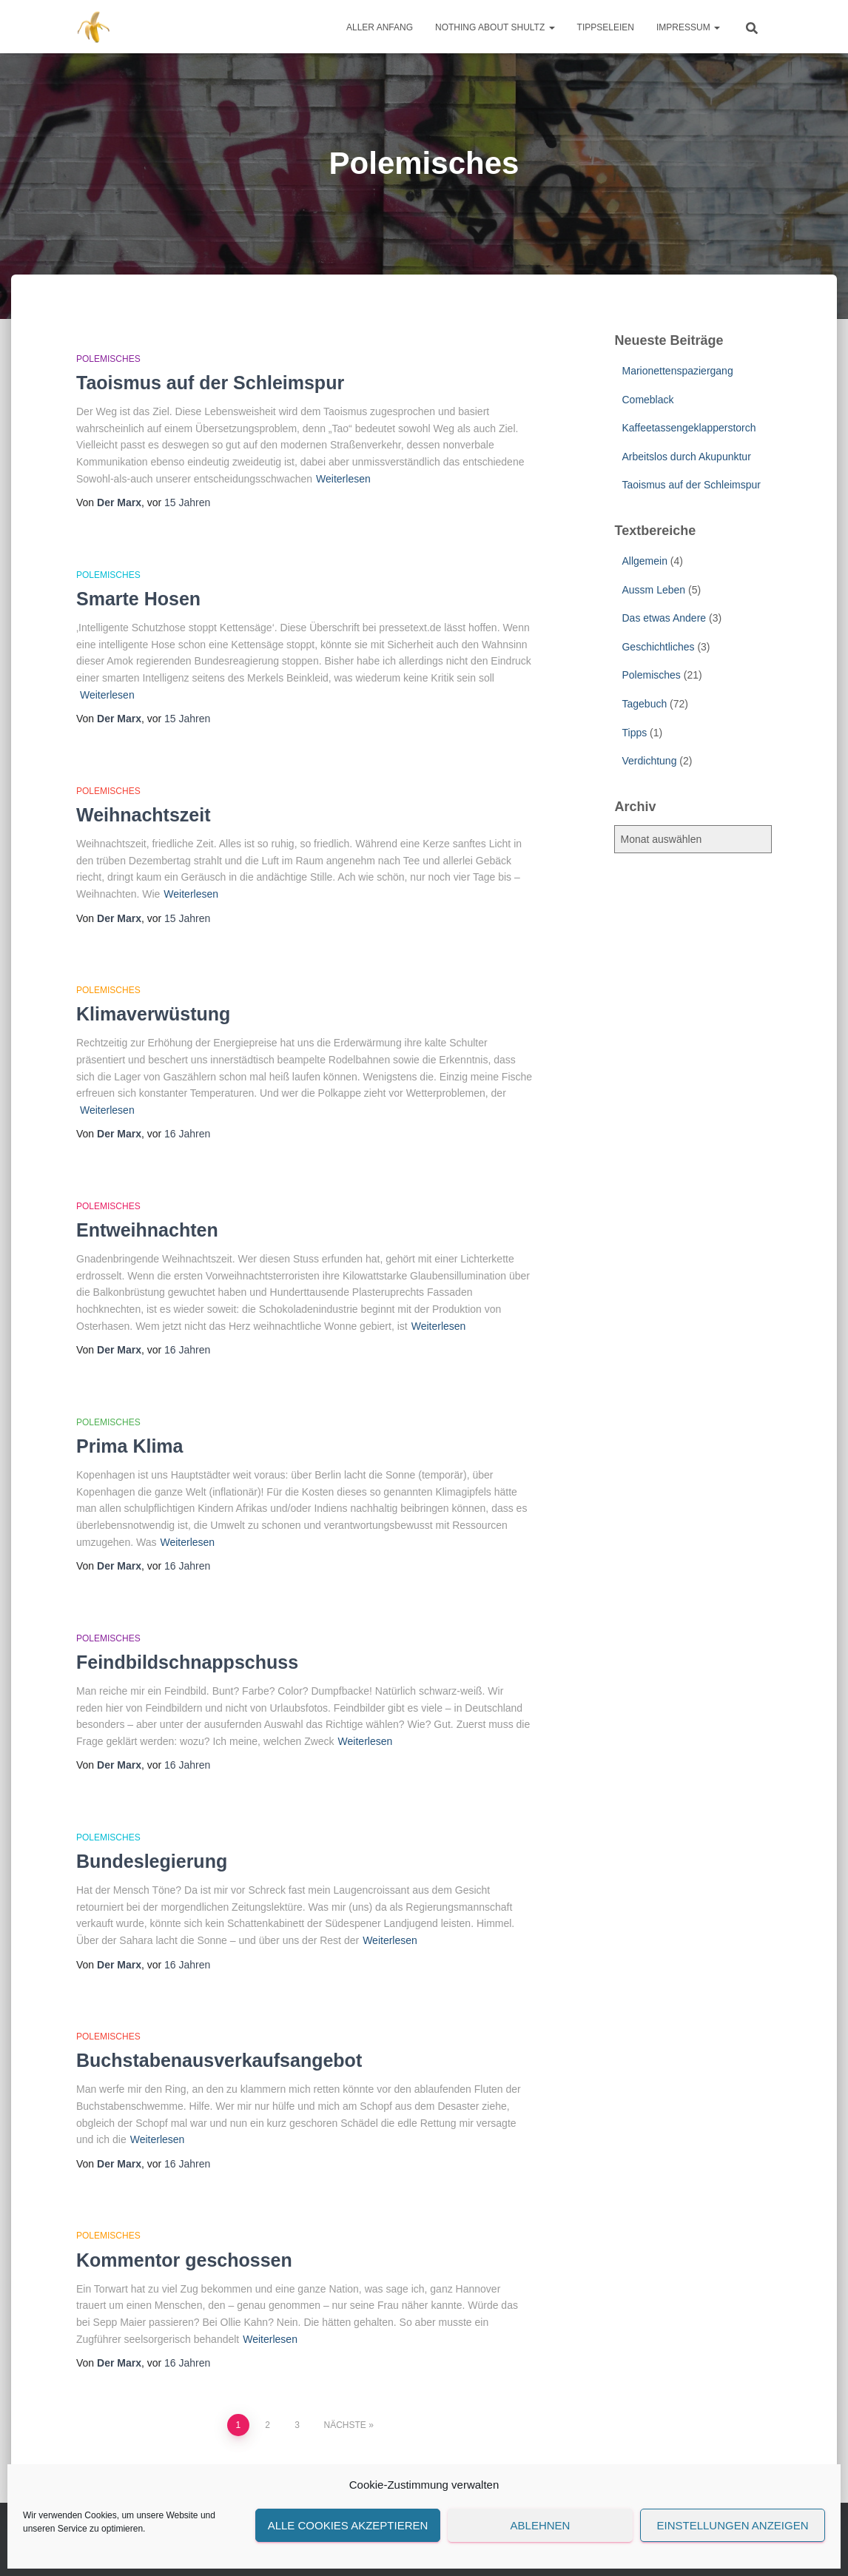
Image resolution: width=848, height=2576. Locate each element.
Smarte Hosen (138, 598)
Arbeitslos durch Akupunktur (686, 457)
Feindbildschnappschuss (187, 1662)
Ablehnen (541, 2525)
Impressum (688, 27)
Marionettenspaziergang (677, 371)
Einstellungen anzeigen (732, 2525)
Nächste (344, 2425)
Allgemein (644, 561)
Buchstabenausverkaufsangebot (219, 2060)
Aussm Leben (653, 590)
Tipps (634, 733)
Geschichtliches (658, 647)
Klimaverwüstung (153, 1013)
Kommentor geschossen (184, 2260)
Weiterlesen (343, 479)
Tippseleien (605, 27)
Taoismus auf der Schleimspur (210, 382)
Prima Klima (130, 1446)
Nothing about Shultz (495, 27)
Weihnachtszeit (143, 814)
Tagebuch (644, 704)
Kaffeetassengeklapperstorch (689, 428)
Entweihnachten (147, 1230)
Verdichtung (649, 761)
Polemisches (108, 359)
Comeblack (647, 400)
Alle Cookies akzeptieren (348, 2525)
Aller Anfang (379, 27)
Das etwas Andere (664, 618)
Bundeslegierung (151, 1861)
